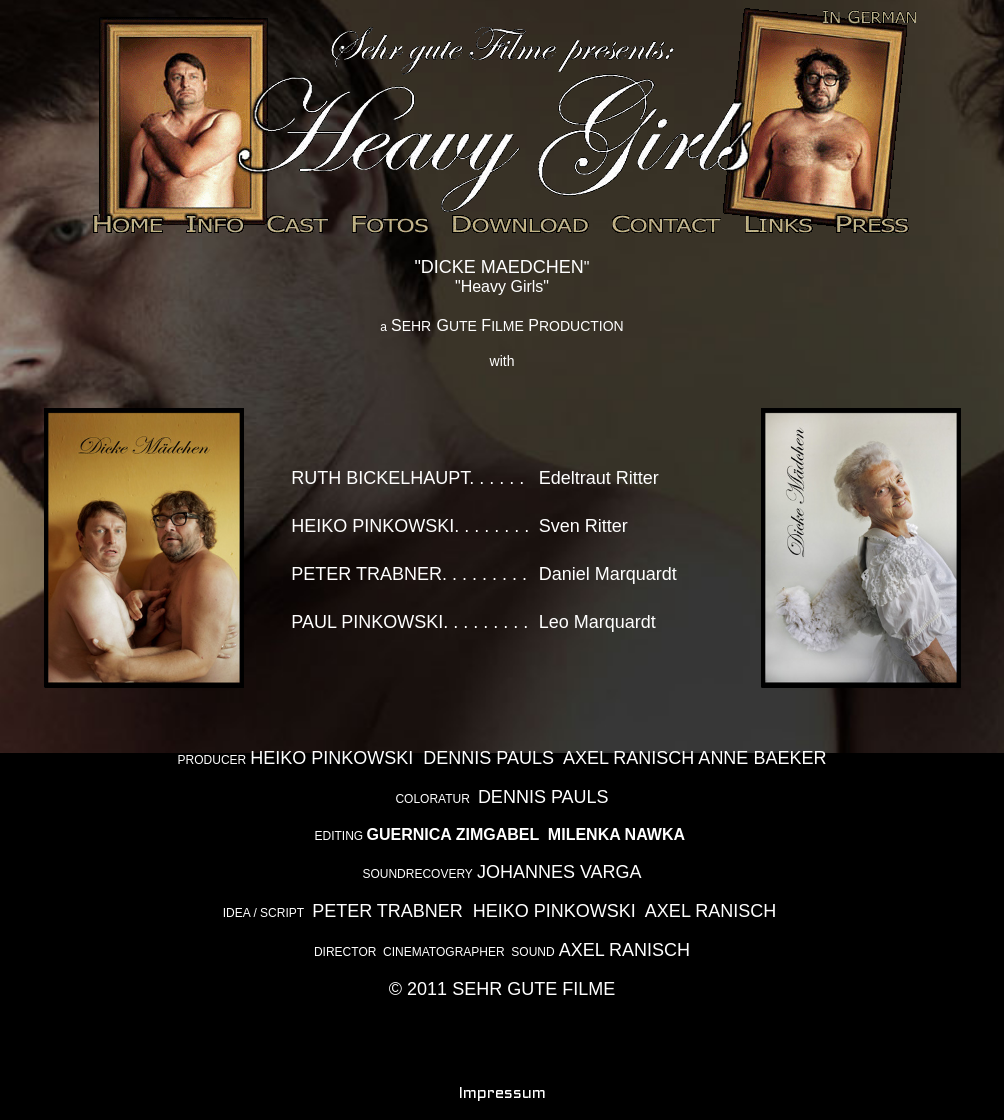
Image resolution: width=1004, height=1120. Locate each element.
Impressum (502, 1093)
